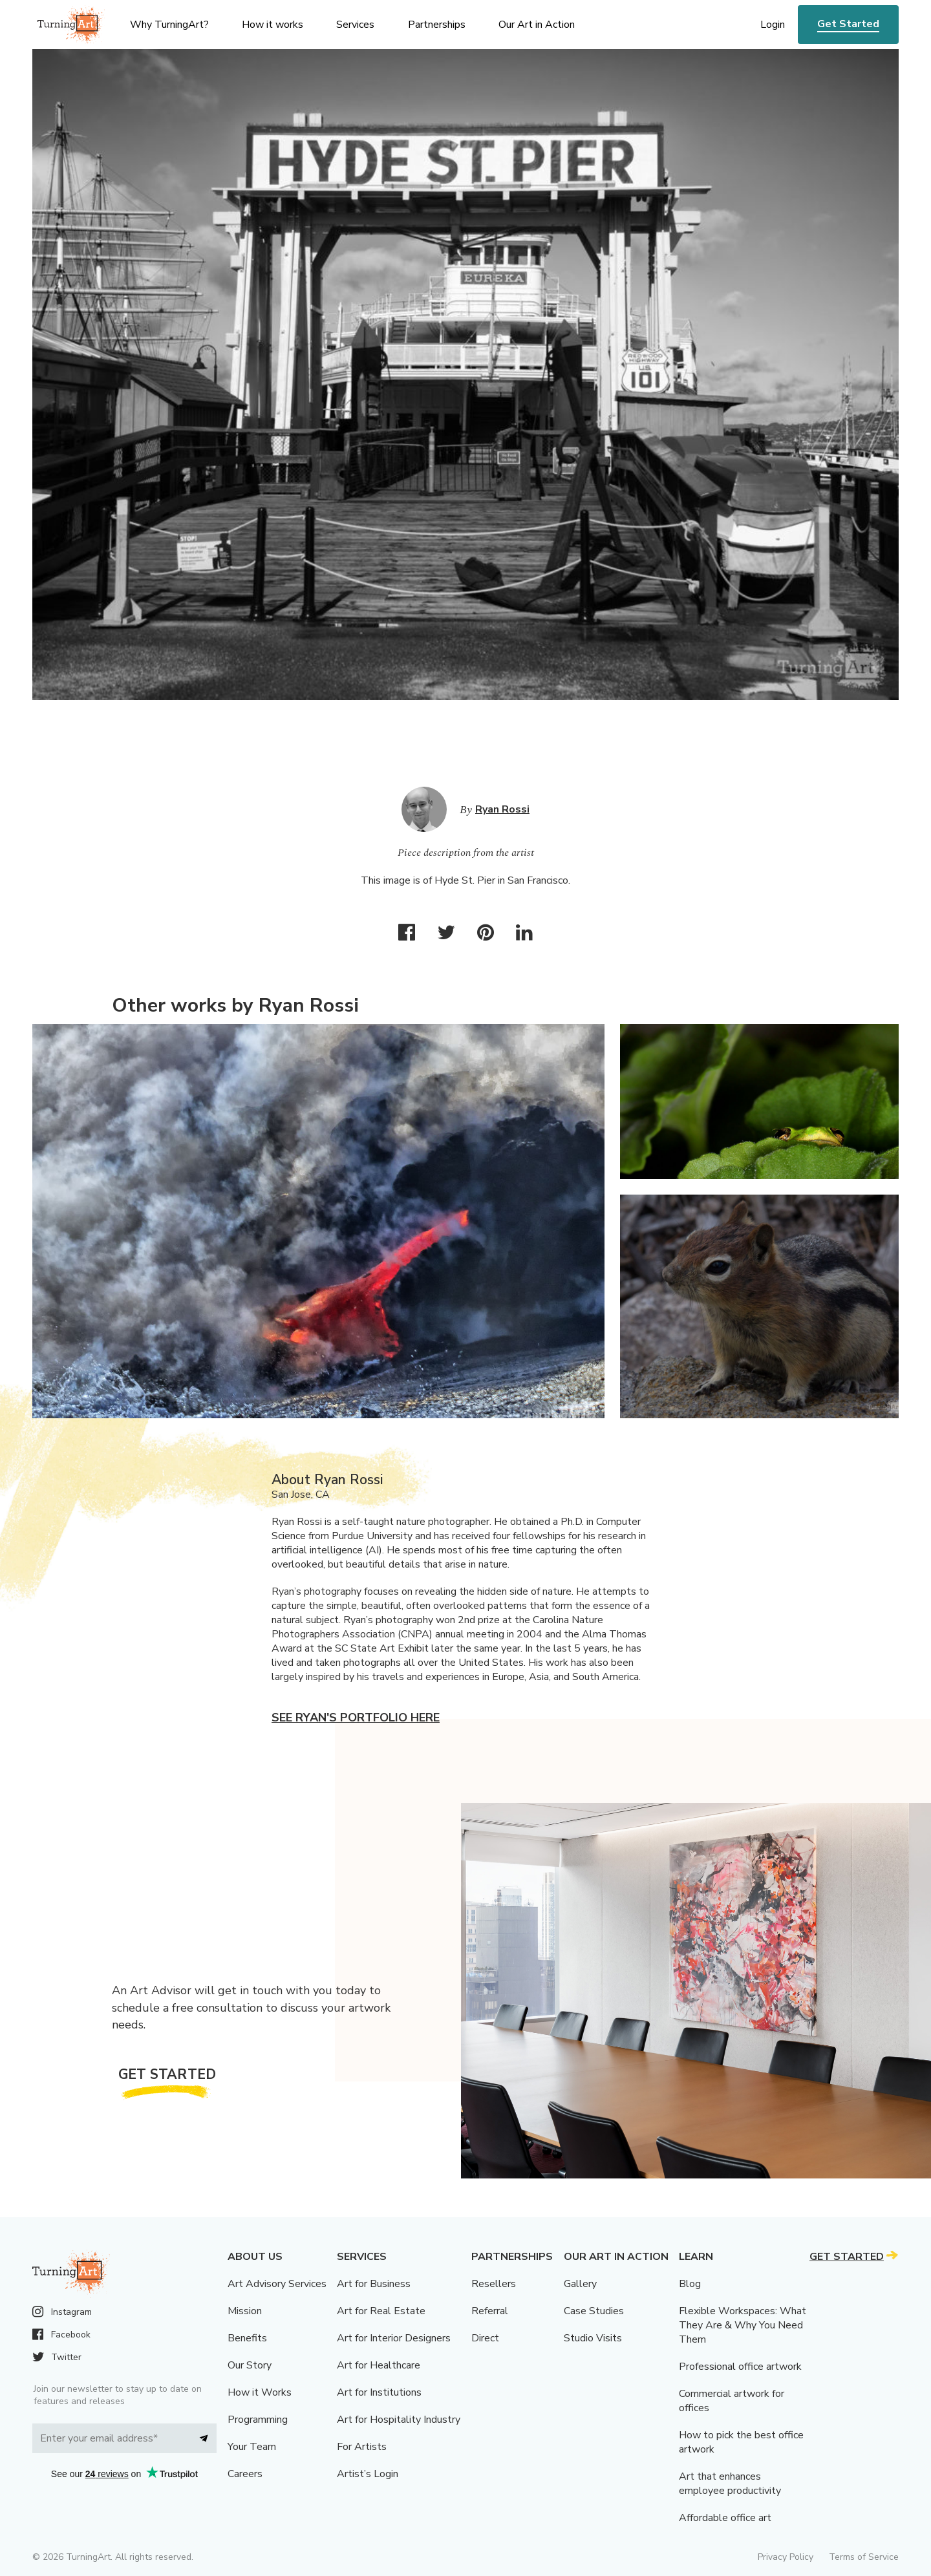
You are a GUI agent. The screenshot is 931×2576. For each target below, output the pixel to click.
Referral (489, 2311)
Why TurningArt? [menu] (169, 24)
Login (772, 24)
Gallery (580, 2284)
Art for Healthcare (378, 2365)
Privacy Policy (785, 2557)
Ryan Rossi (502, 809)
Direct (485, 2338)
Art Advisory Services (277, 2284)
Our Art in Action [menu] (536, 24)
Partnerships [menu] (437, 24)
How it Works (260, 2392)
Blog (690, 2284)
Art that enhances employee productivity (730, 2483)
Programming (258, 2419)
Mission (245, 2311)
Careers (245, 2474)
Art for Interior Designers (394, 2338)
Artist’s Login (367, 2474)
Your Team (252, 2447)
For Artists (362, 2447)
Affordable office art (725, 2518)
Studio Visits (593, 2338)
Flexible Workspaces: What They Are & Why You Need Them (742, 2325)
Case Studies (594, 2311)
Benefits (247, 2338)
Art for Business (374, 2284)
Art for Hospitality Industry (398, 2419)
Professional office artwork (740, 2366)
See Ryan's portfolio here (356, 1717)
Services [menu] (355, 24)
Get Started (848, 24)
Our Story (250, 2365)
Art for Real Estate (381, 2311)
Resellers (493, 2284)
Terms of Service (864, 2557)
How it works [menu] (272, 24)
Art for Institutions (379, 2392)
